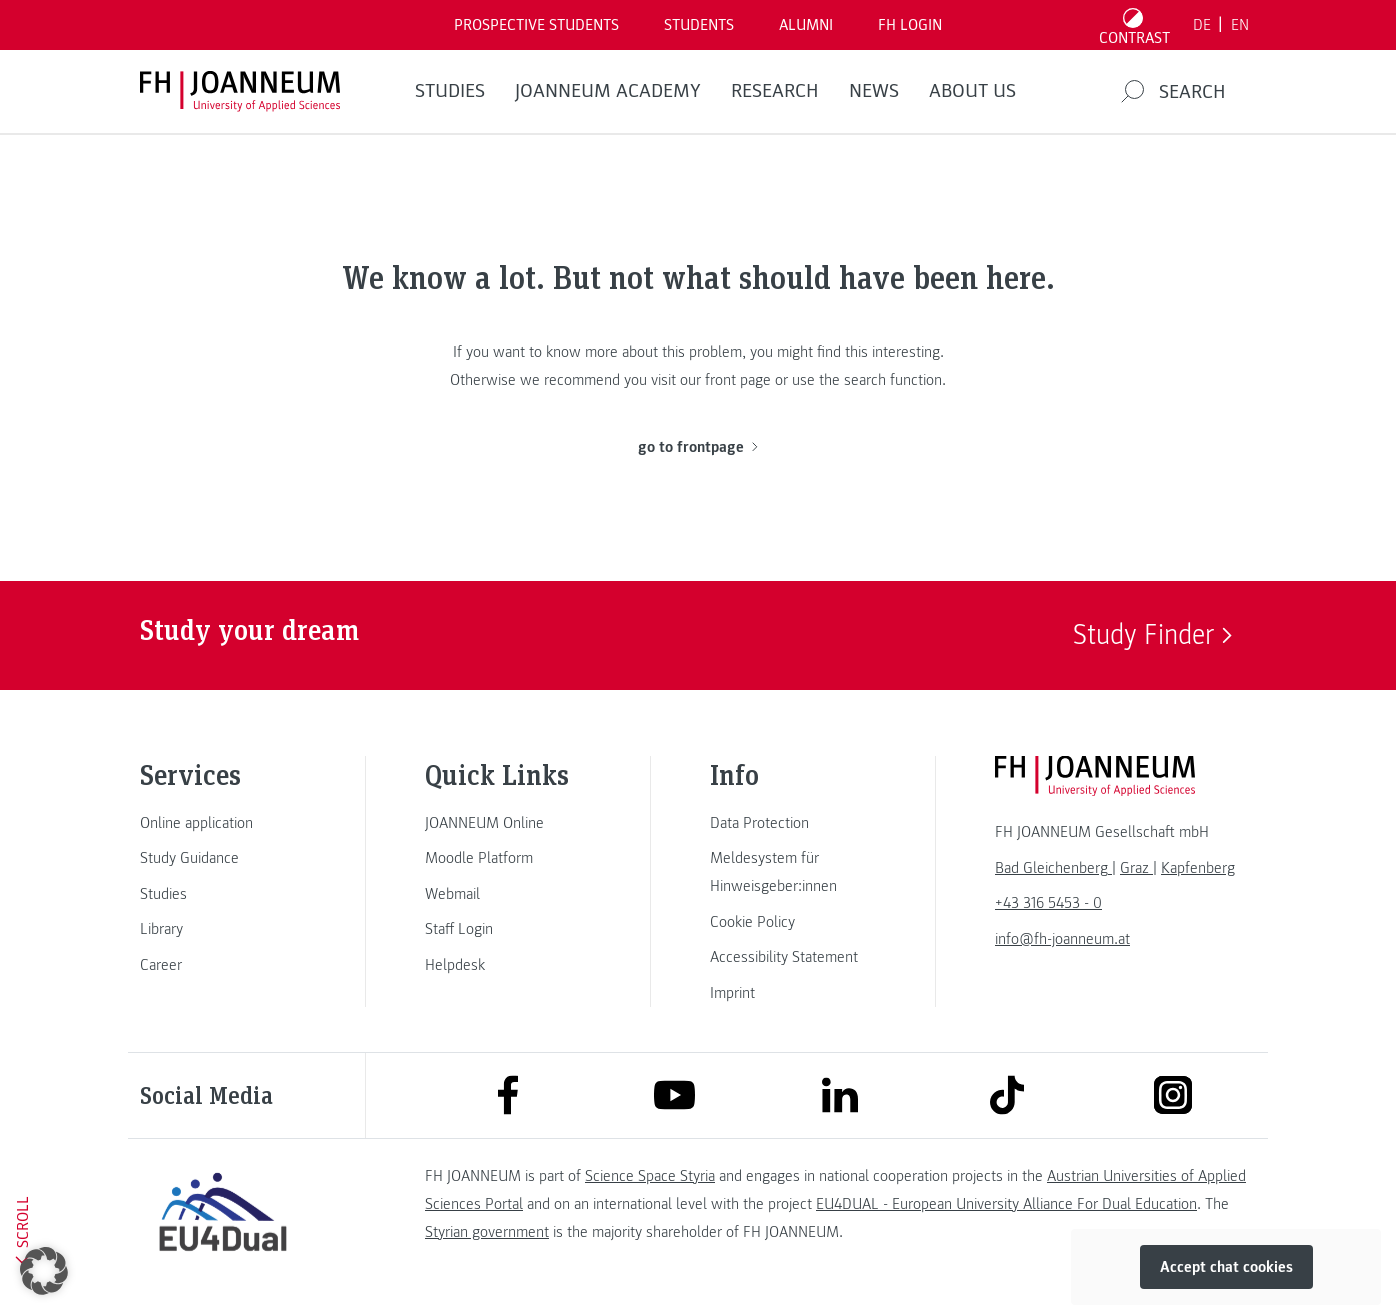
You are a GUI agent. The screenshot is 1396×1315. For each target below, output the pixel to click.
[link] (223, 823)
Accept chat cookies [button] (1226, 1267)
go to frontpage (697, 447)
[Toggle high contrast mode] (1135, 25)
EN (1240, 25)
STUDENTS (699, 25)
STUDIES (450, 91)
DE (1202, 25)
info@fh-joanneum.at (1062, 939)
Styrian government (487, 1232)
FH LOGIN (910, 25)
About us (972, 91)
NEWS (874, 91)
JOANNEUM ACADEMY (608, 91)
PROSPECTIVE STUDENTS (536, 25)
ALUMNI (806, 25)
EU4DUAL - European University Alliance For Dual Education (1006, 1204)
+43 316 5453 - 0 (1048, 903)
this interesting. (894, 352)
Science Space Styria (650, 1176)
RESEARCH (775, 91)
